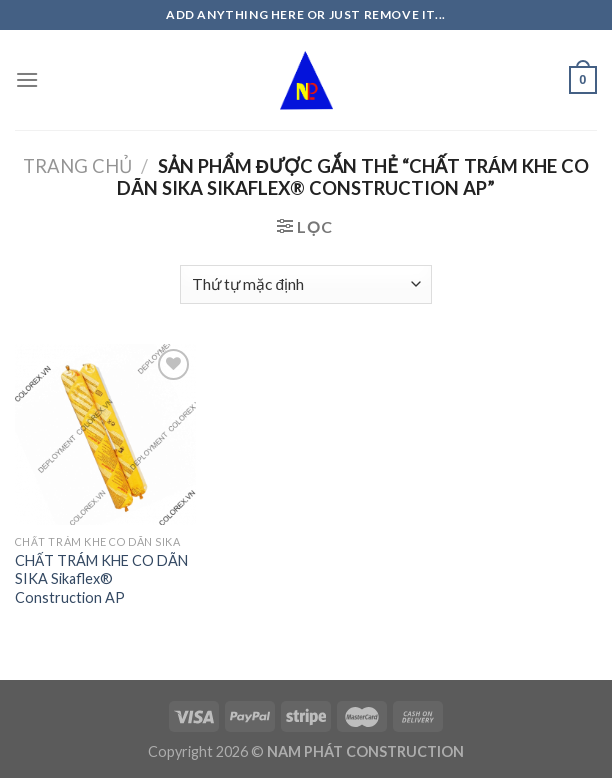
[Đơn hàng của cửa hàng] (306, 284)
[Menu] (27, 79)
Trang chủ (77, 166)
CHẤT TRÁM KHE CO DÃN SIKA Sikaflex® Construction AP (101, 579)
